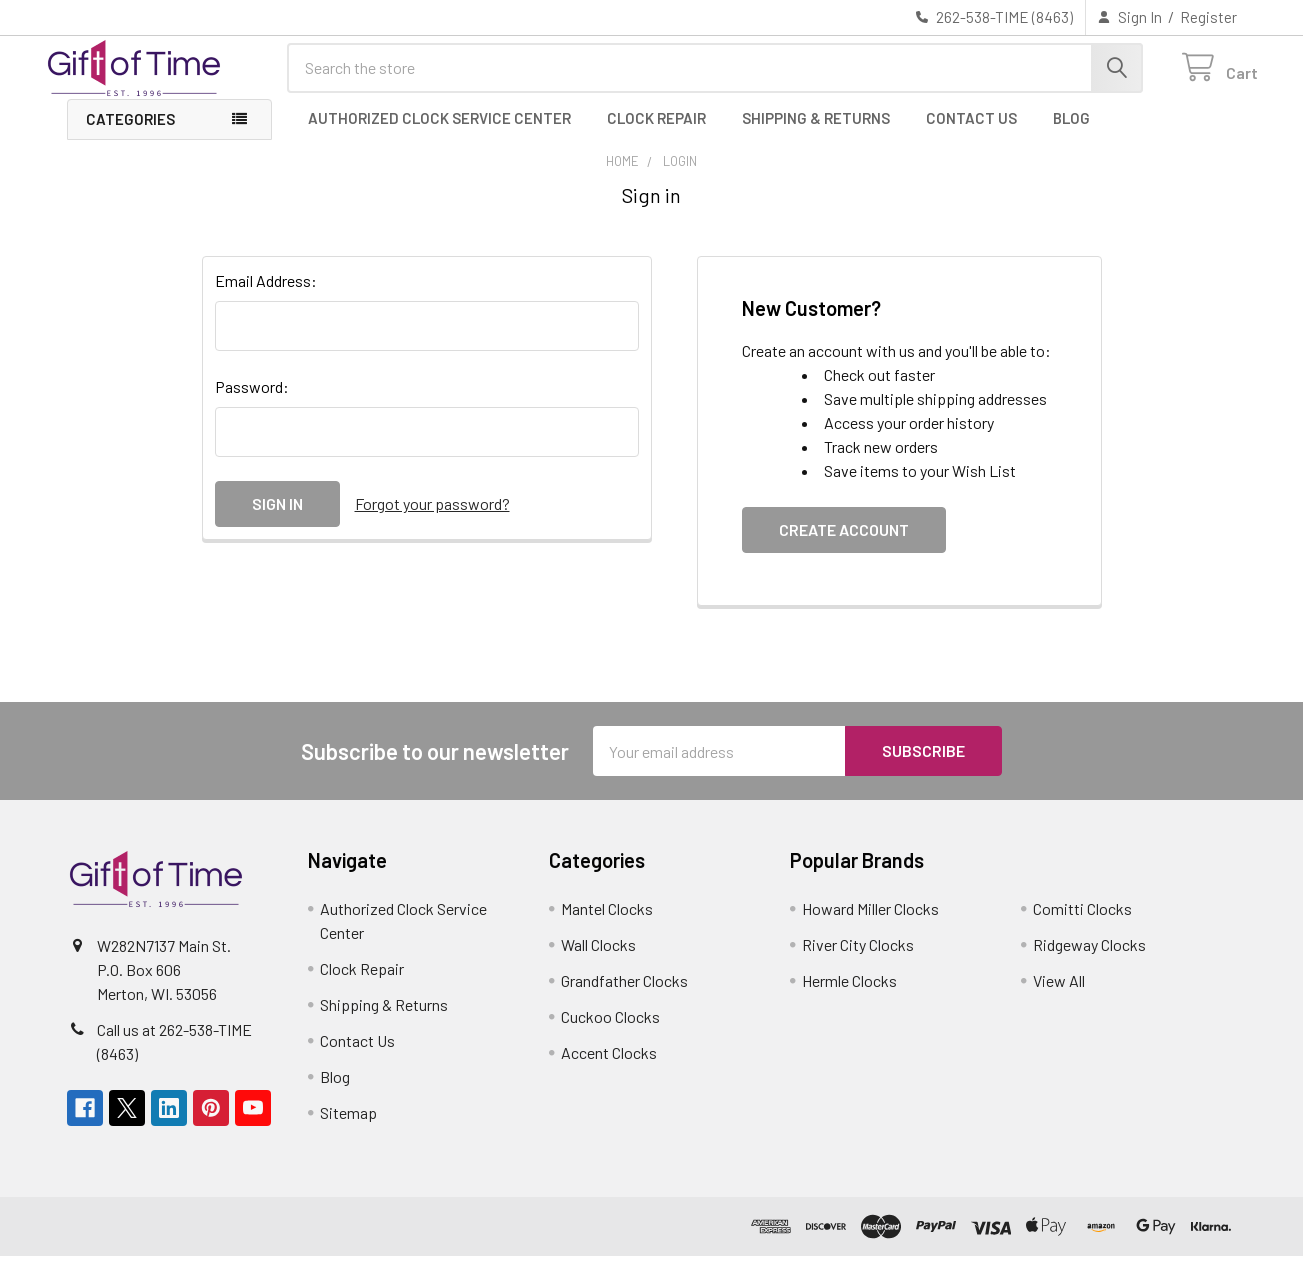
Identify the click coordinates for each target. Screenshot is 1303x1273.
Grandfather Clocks (624, 997)
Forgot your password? (432, 520)
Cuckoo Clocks (610, 1033)
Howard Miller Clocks (870, 925)
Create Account (844, 546)
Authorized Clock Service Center (439, 135)
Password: (252, 403)
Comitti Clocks (1082, 925)
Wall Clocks (598, 961)
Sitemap (348, 1129)
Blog (1071, 135)
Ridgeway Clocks (1089, 961)
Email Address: (266, 297)
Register (1208, 17)
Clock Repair (656, 135)
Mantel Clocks (607, 925)
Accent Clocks (609, 1069)
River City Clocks (858, 961)
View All (1059, 997)
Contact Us (971, 135)
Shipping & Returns (816, 135)
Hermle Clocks (849, 997)
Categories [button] (130, 136)
